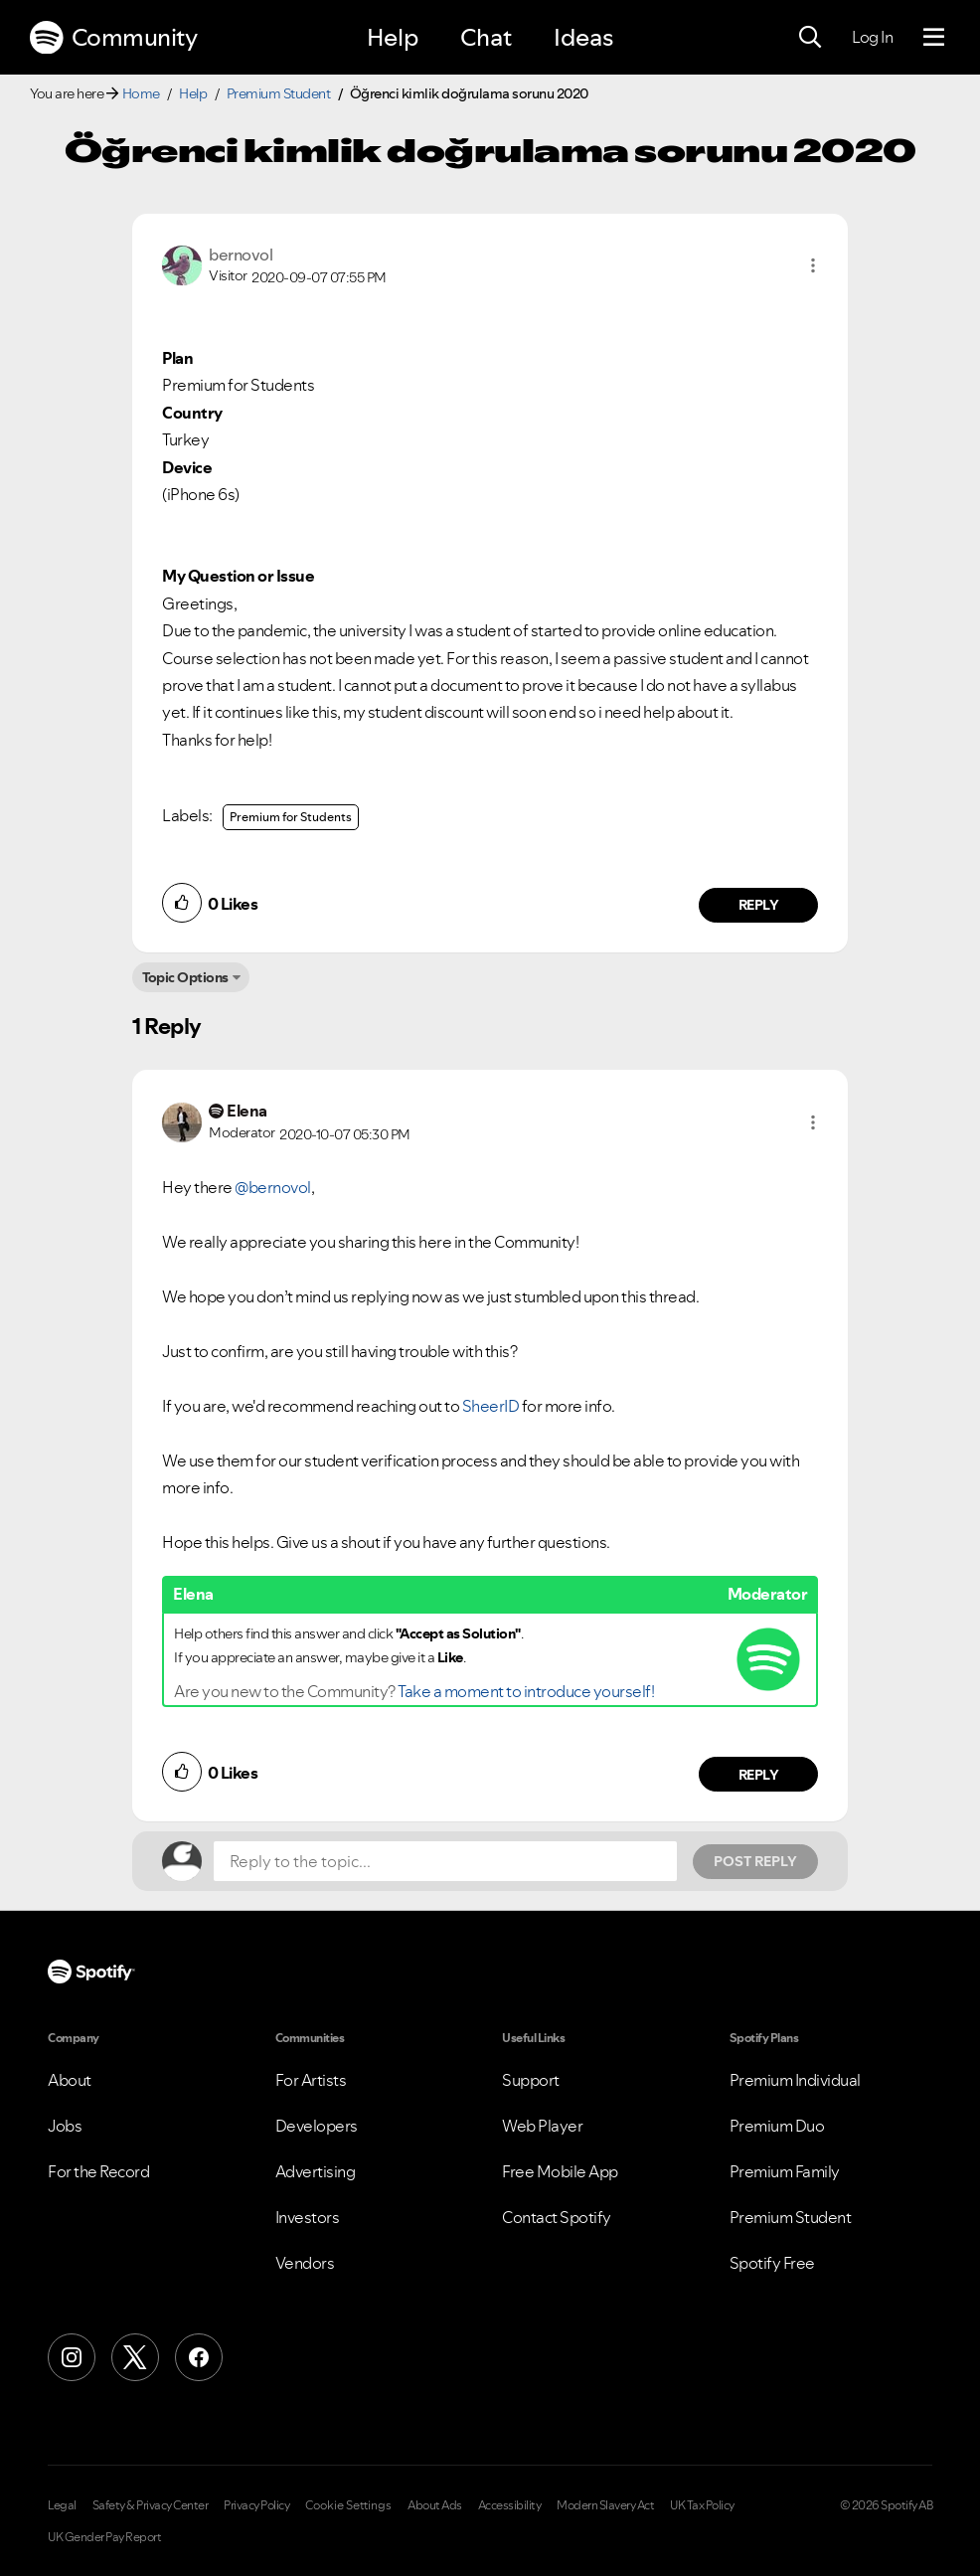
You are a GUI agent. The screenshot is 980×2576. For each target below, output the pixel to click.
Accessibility (510, 2505)
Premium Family (785, 2171)
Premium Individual (795, 2080)
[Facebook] (199, 2357)
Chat (486, 37)
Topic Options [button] (185, 977)
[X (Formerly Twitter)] (135, 2357)
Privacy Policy (256, 2505)
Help (392, 37)
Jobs (65, 2126)
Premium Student (279, 93)
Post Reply (755, 1861)
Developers (316, 2126)
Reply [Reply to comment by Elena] (758, 1775)
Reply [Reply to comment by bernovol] (758, 905)
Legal (62, 2505)
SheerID (492, 1406)
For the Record (98, 2171)
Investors (307, 2217)
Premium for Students (291, 816)
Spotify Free (772, 2263)
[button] (813, 265)
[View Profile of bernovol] (240, 254)
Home (141, 93)
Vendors (305, 2263)
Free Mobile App (560, 2171)
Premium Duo (777, 2126)
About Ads (435, 2505)
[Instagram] (71, 2357)
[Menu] (933, 38)
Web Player (542, 2126)
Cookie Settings (348, 2505)
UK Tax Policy (702, 2505)
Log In (872, 37)
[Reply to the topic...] (445, 1861)
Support (531, 2080)
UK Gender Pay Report (104, 2537)
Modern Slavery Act (605, 2505)
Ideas (583, 37)
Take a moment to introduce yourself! (526, 1691)
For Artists (311, 2080)
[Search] (810, 38)
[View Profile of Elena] (247, 1110)
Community (113, 38)
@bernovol (273, 1187)
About (69, 2080)
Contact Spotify (556, 2217)
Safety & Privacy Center (150, 2505)
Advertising (315, 2171)
